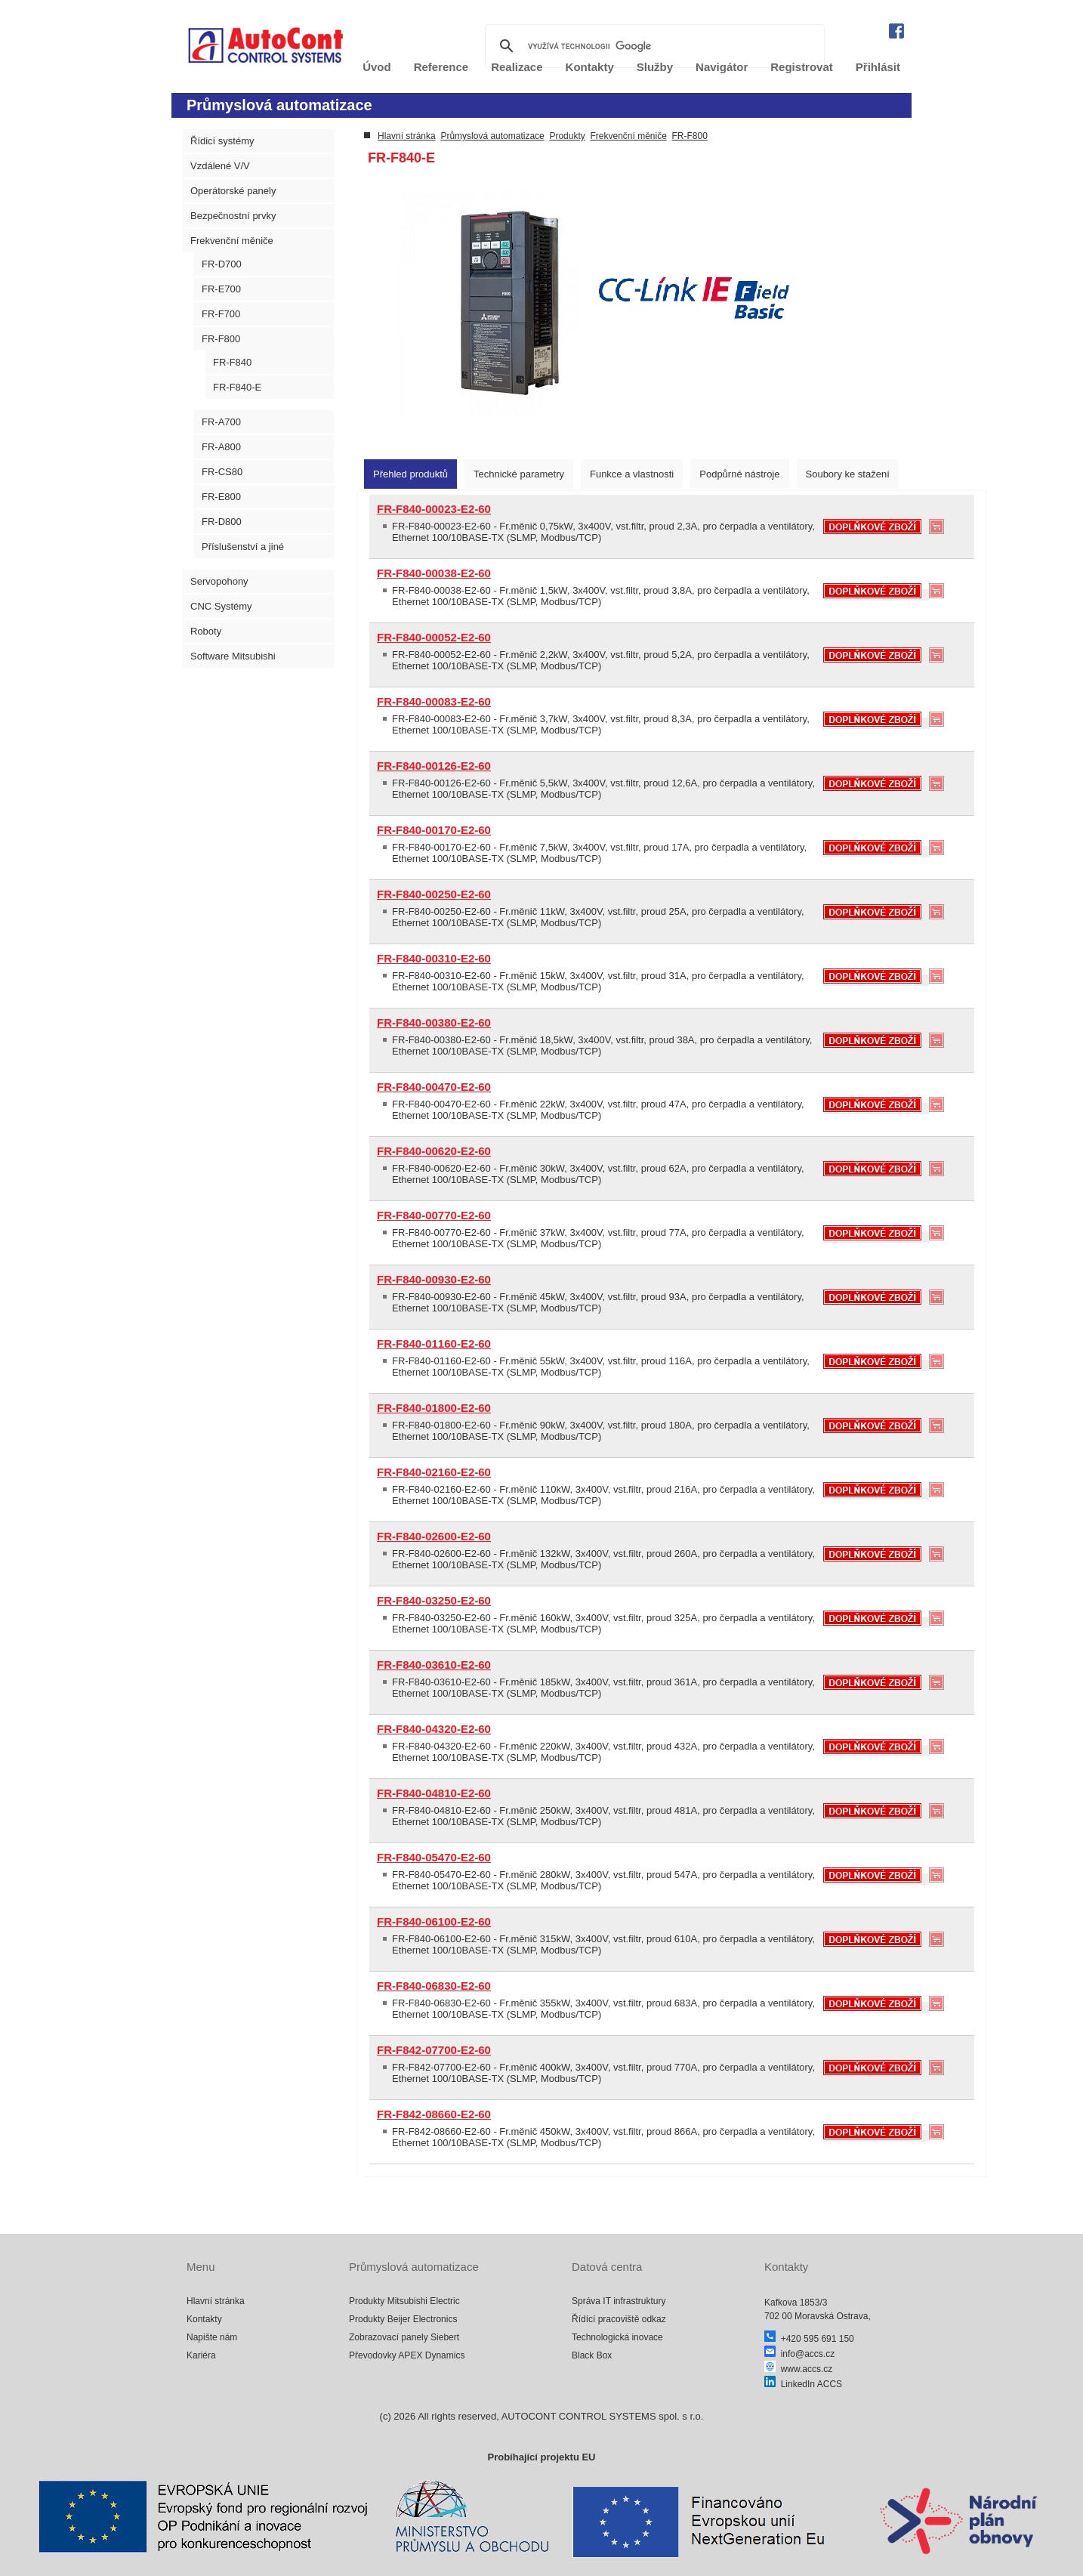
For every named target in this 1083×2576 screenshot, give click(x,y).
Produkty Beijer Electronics (403, 2319)
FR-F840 (232, 362)
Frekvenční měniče (231, 240)
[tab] (410, 474)
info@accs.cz (799, 2354)
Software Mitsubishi (233, 656)
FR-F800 (221, 338)
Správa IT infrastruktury (619, 2301)
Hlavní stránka (407, 136)
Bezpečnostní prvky (233, 215)
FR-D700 (222, 264)
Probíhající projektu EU (541, 2457)
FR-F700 (221, 314)
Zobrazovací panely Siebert (404, 2337)
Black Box (592, 2355)
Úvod (377, 66)
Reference (441, 66)
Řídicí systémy (222, 141)
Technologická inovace (617, 2337)
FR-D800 (222, 521)
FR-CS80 (222, 471)
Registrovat (801, 66)
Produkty (567, 136)
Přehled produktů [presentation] (410, 474)
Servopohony (219, 581)
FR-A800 (221, 446)
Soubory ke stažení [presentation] (848, 474)
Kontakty (204, 2319)
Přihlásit (878, 66)
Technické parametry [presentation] (519, 474)
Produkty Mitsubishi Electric (404, 2301)
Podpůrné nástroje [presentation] (739, 474)
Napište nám (212, 2337)
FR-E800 (221, 496)
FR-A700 (221, 422)
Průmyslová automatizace (492, 136)
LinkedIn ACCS (803, 2384)
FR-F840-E (237, 387)
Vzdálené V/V (220, 165)
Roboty (205, 631)
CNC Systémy (221, 606)
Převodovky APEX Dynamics (406, 2355)
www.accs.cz (798, 2369)
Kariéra (201, 2355)
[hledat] (652, 46)
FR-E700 (221, 289)
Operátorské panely (233, 190)
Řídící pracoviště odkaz (619, 2319)
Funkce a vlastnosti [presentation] (632, 474)
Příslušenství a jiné (243, 546)
